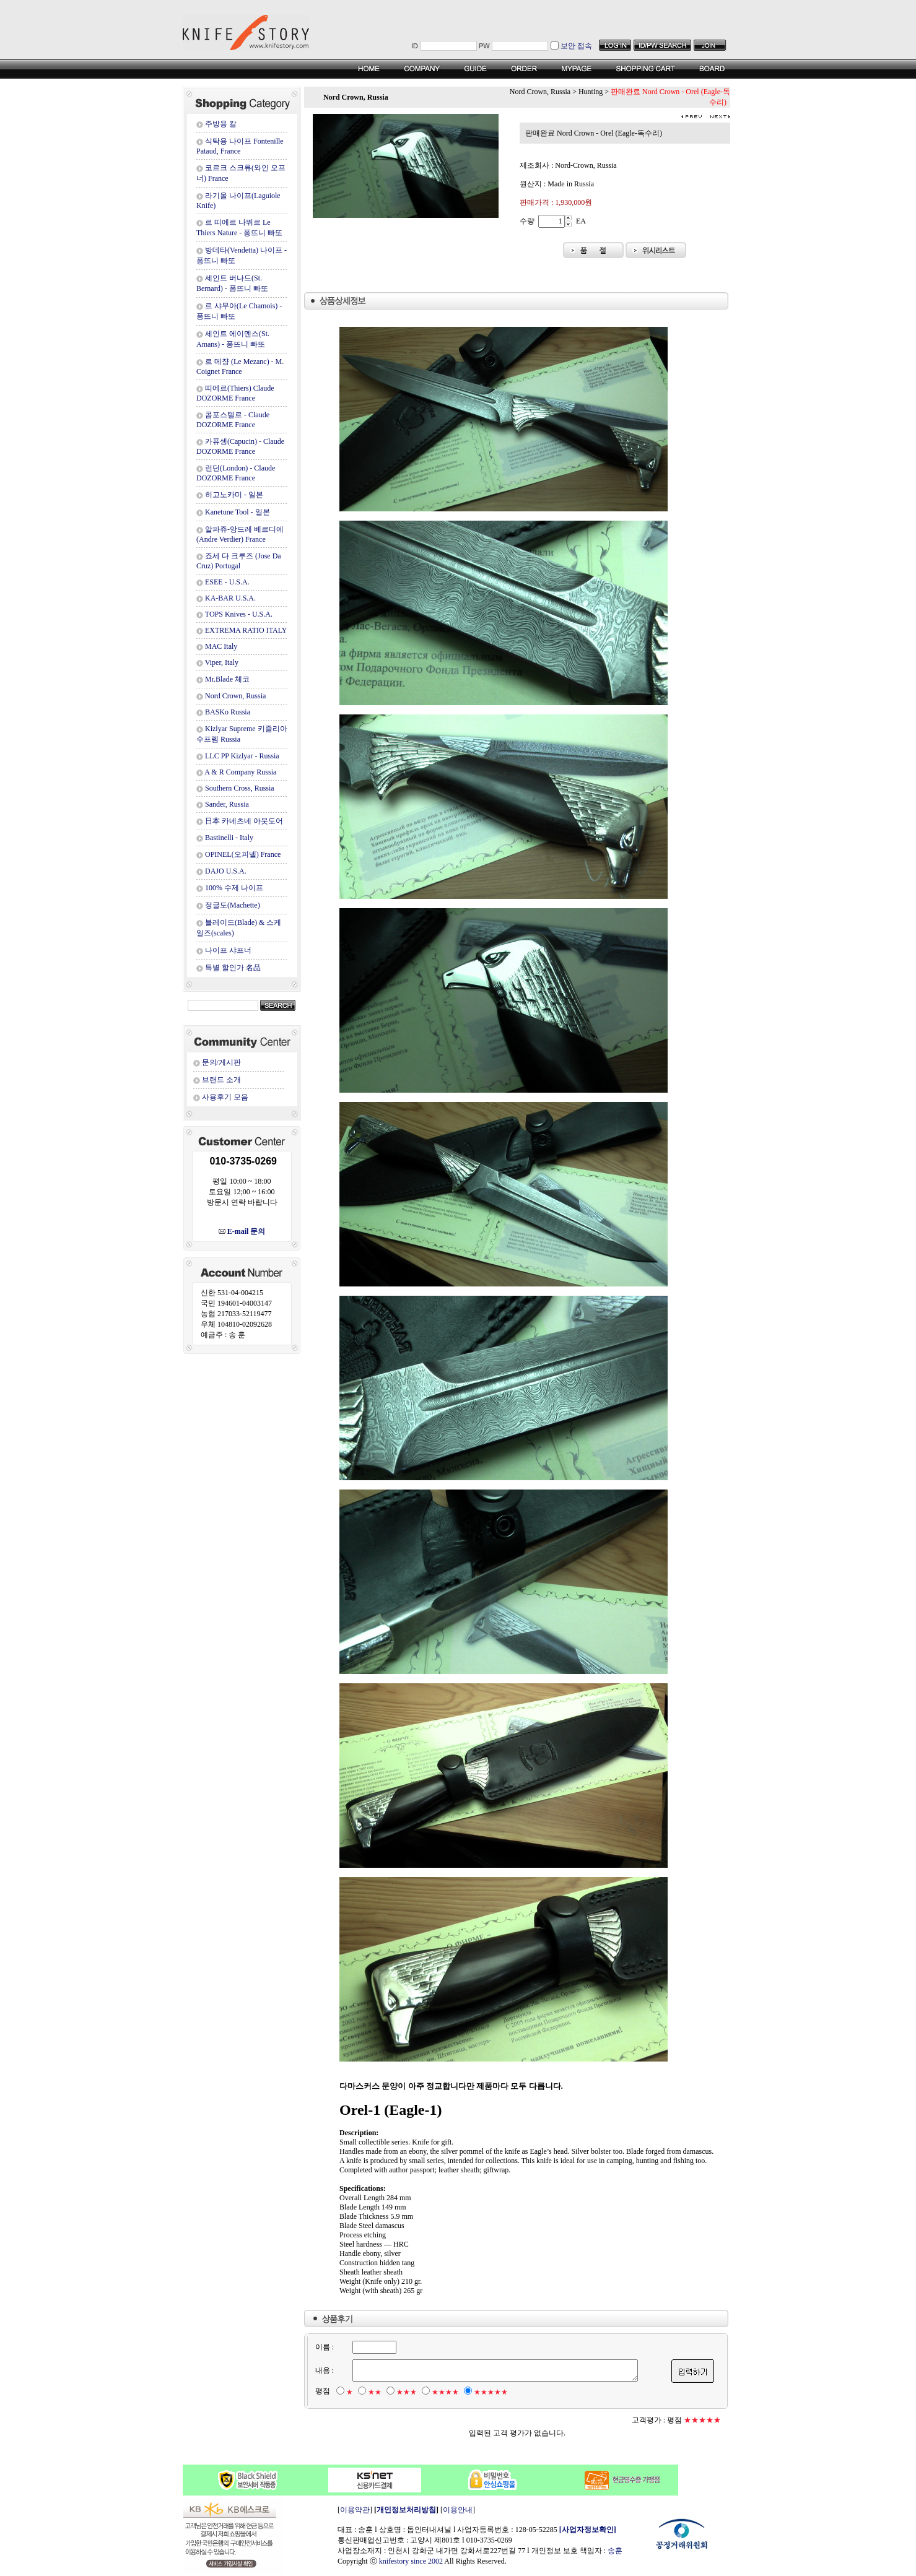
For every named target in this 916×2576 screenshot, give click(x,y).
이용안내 (458, 2509)
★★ (374, 2392)
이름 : (324, 2347)
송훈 (615, 2550)
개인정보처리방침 (406, 2509)
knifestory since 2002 (411, 2561)
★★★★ (444, 2392)
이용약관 (355, 2509)
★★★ (406, 2392)
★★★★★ (490, 2392)
